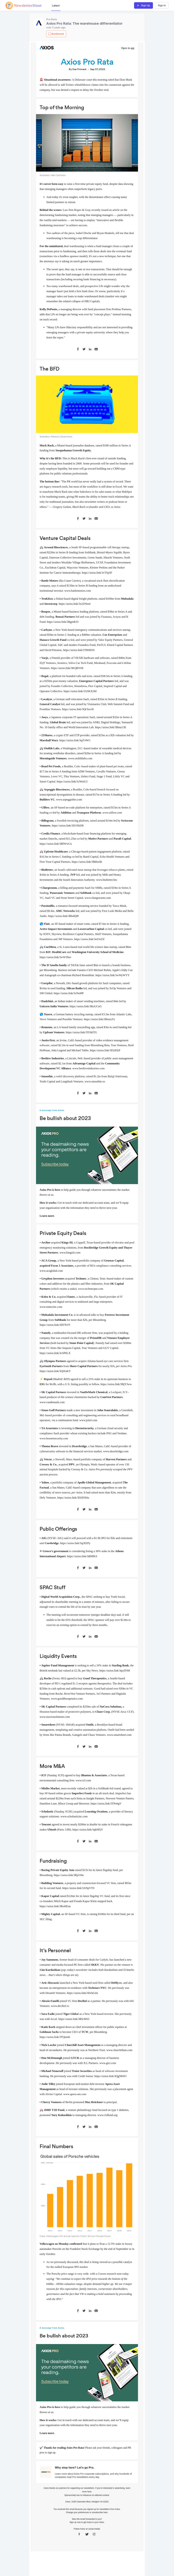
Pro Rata (51, 19)
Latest (56, 5)
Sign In (162, 5)
